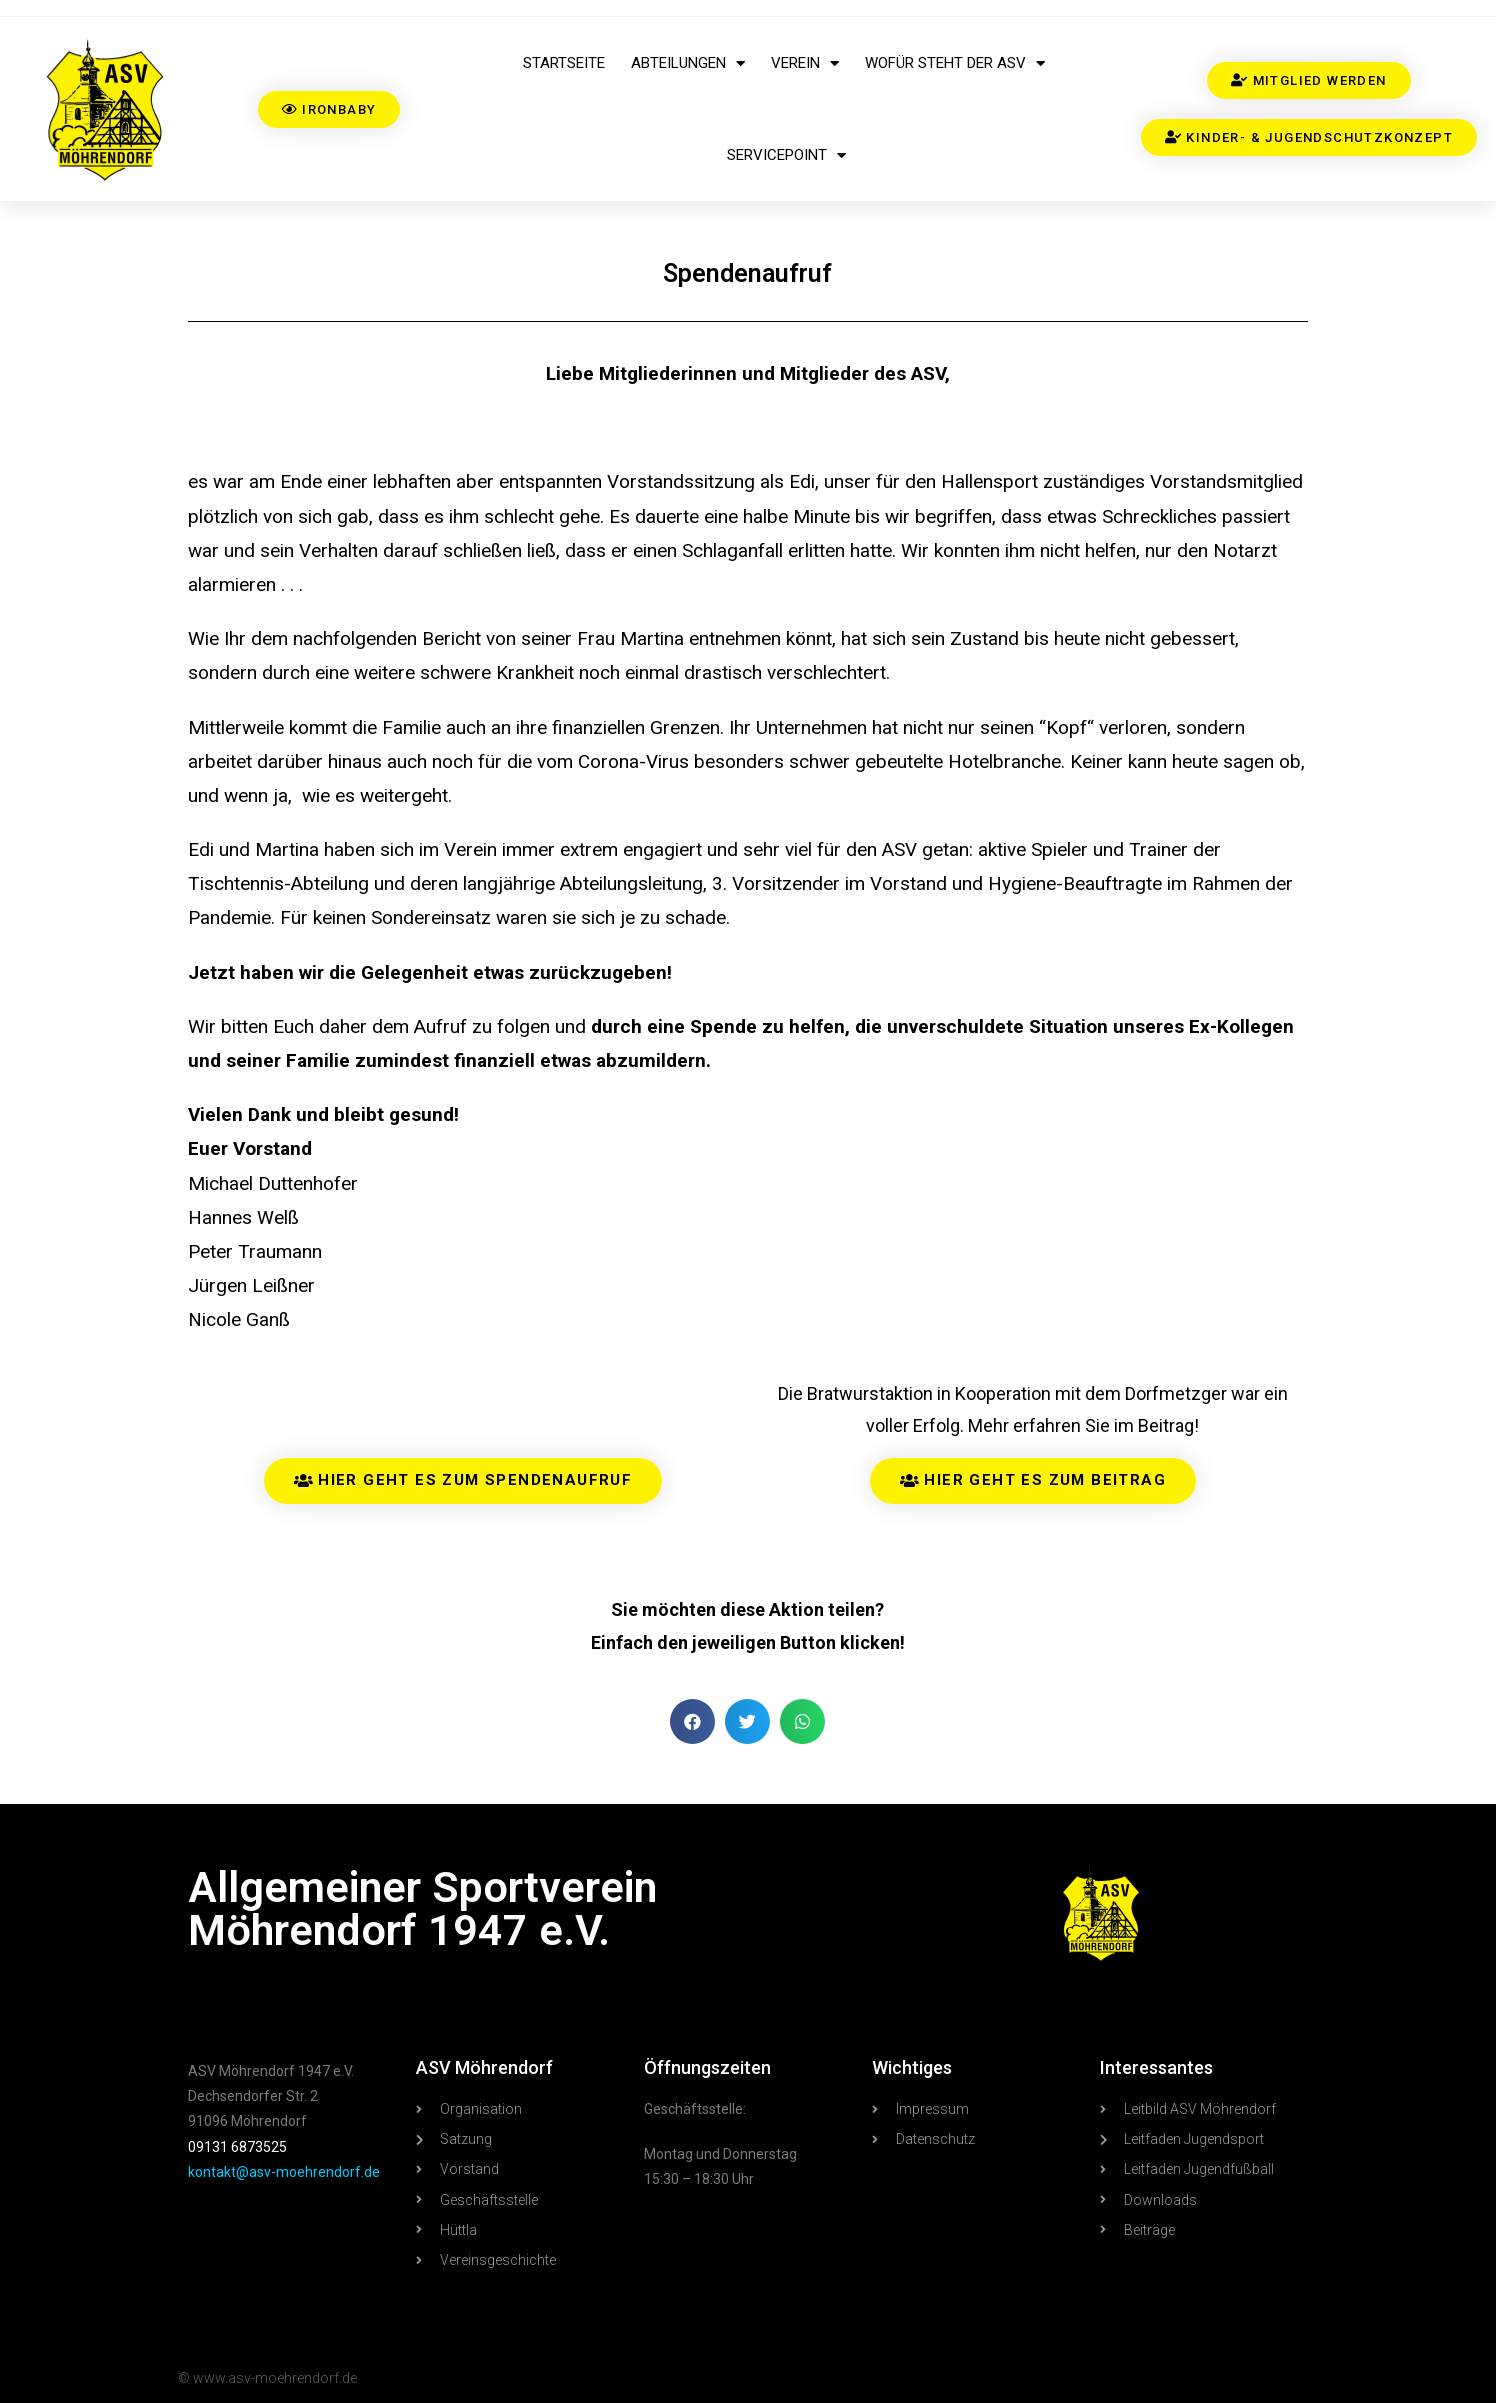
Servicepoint (786, 155)
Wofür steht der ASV (955, 63)
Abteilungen (688, 63)
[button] (692, 1721)
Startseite (564, 63)
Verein (805, 63)
